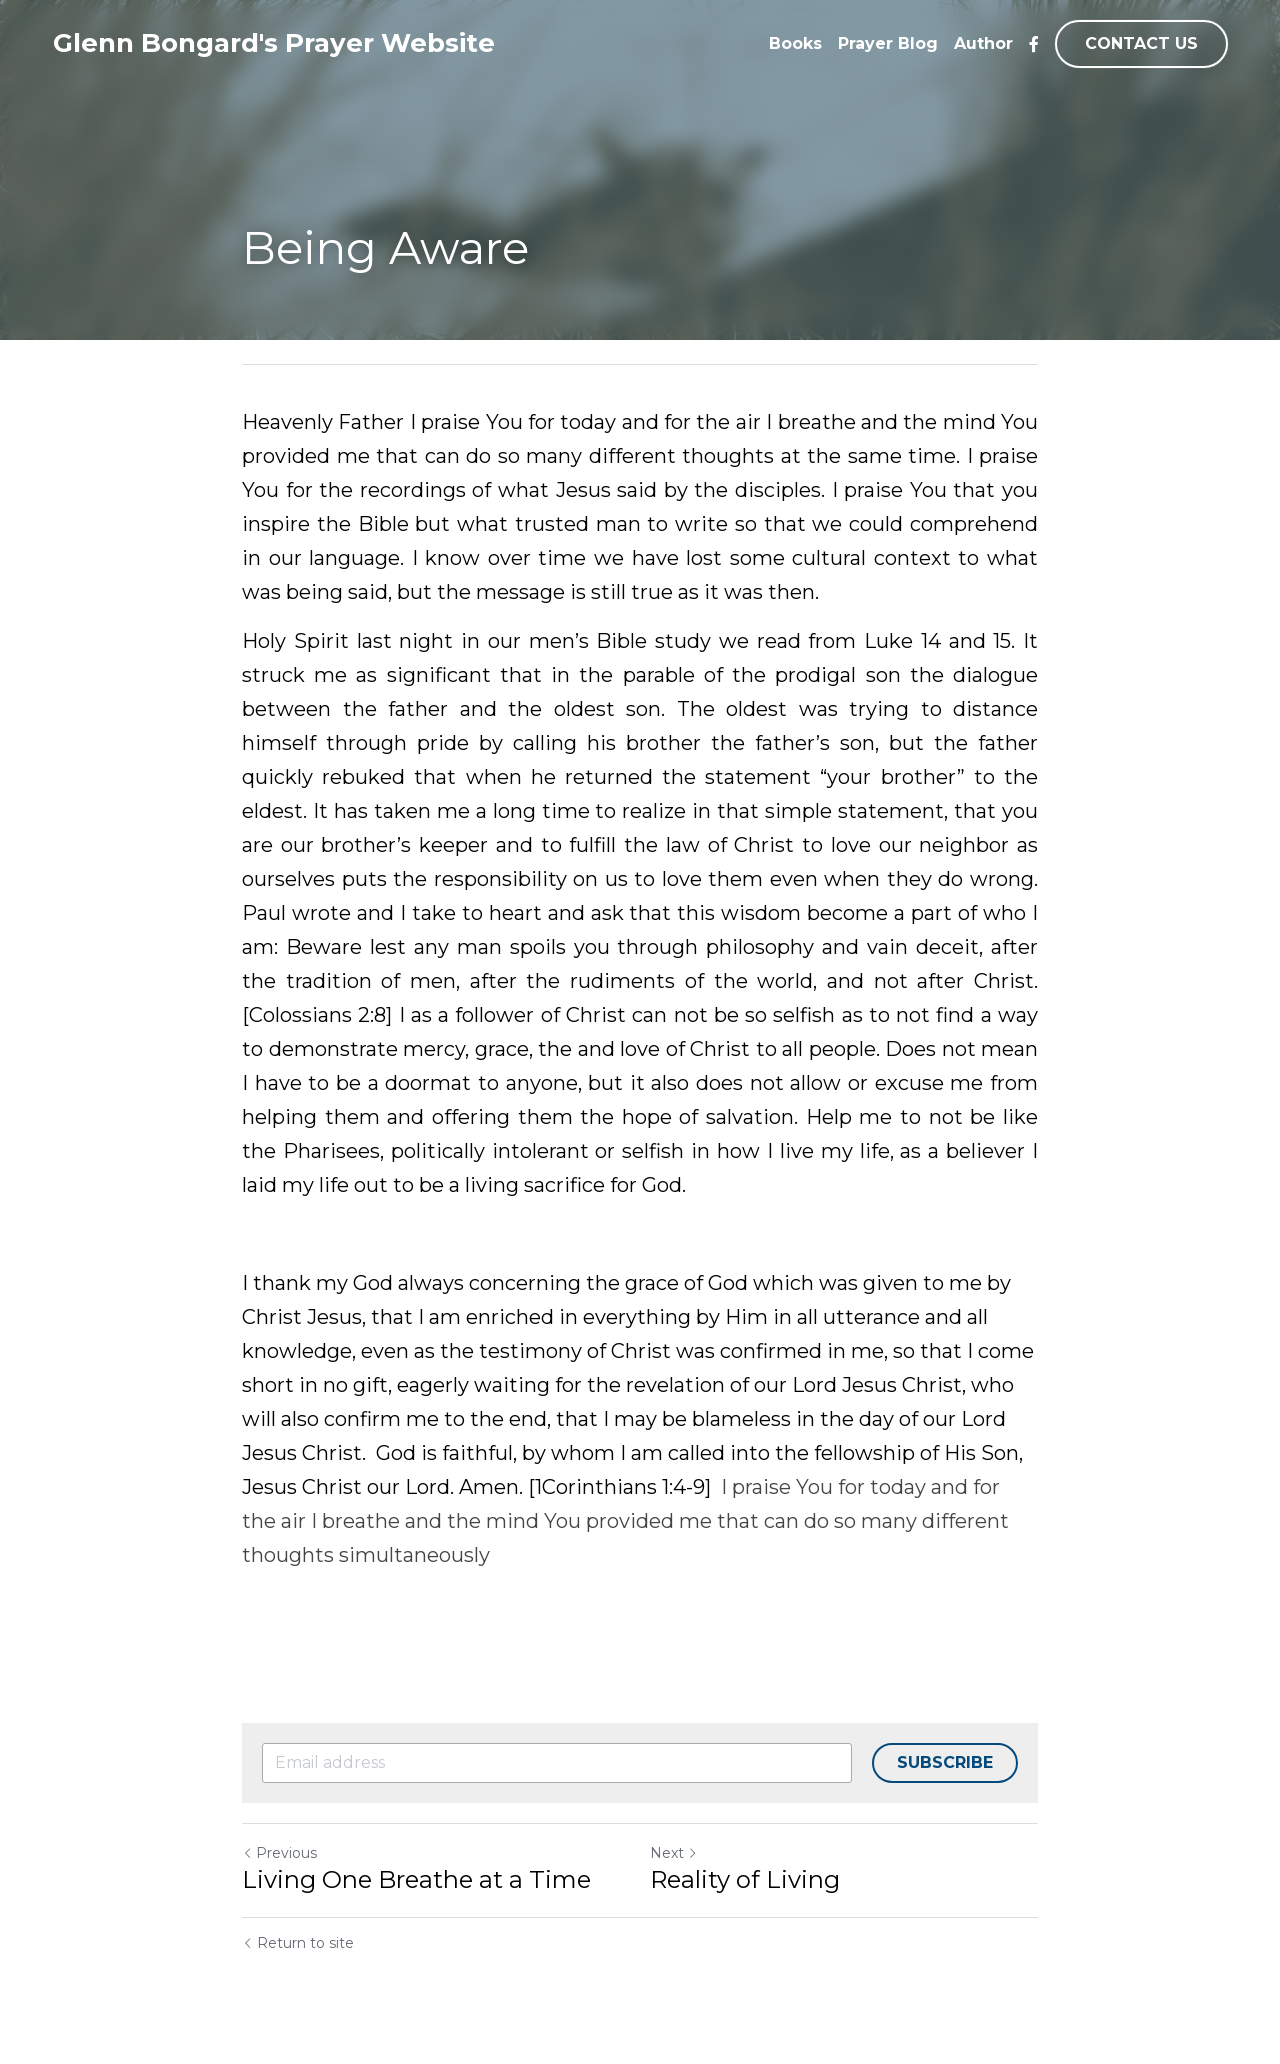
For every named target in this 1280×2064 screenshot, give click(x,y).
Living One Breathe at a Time (416, 1879)
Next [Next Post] (674, 1853)
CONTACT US (1141, 43)
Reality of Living (745, 1879)
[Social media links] (1034, 44)
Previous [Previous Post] (279, 1853)
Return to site (298, 1943)
